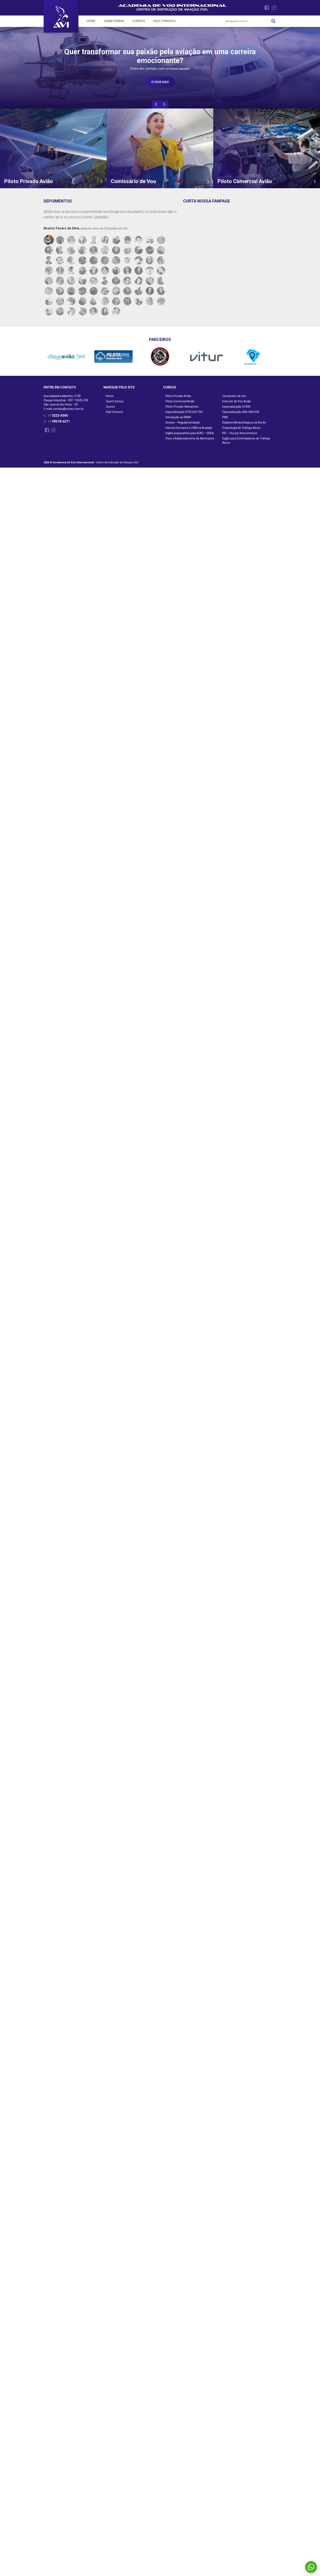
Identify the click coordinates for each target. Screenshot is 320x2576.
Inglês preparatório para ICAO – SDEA (190, 433)
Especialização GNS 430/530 (240, 412)
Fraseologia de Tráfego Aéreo (241, 427)
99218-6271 (57, 421)
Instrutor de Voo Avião (236, 401)
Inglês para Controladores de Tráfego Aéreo (246, 440)
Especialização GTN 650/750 (184, 412)
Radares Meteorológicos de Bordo (244, 422)
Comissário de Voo (234, 396)
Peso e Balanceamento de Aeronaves (190, 438)
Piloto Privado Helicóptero (182, 406)
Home (91, 21)
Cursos (139, 21)
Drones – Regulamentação (183, 422)
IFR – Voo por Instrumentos (239, 433)
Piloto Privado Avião (178, 396)
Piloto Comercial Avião (180, 401)
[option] (160, 67)
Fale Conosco (164, 21)
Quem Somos (114, 21)
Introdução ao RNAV (178, 417)
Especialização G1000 (236, 406)
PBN (225, 417)
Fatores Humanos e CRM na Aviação (189, 427)
